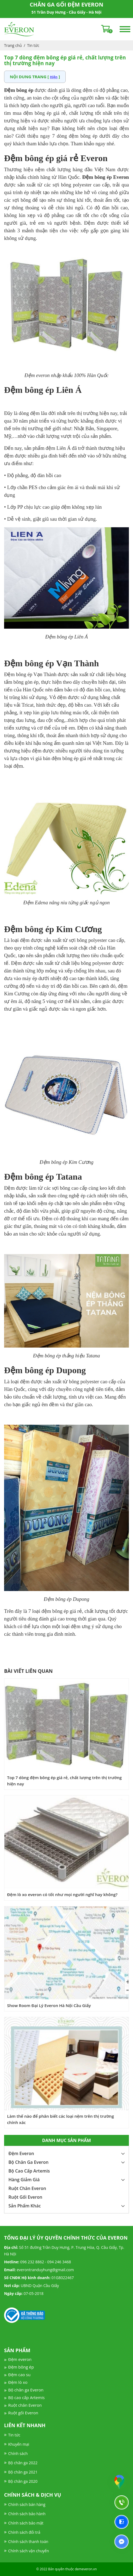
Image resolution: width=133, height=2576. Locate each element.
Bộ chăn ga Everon (25, 2390)
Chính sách (18, 2453)
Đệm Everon (21, 2153)
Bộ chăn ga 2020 (22, 2481)
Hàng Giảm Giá (24, 2180)
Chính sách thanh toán (28, 2541)
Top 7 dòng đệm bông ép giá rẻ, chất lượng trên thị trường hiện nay (64, 1780)
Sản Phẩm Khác (24, 2206)
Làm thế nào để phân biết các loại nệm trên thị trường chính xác (60, 2119)
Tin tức (33, 45)
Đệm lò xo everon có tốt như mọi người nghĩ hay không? (62, 1894)
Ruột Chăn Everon (27, 2188)
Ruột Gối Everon (25, 2197)
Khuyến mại (18, 2444)
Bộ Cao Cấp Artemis (29, 2171)
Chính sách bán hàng (26, 2504)
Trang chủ (13, 45)
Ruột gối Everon (23, 2412)
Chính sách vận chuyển (28, 2550)
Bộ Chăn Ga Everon (28, 2162)
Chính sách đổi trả (24, 2532)
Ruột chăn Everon (25, 2405)
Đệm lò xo (18, 2382)
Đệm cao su (19, 2374)
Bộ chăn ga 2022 (22, 2462)
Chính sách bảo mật (25, 2523)
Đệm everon (20, 2359)
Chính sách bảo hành (27, 2513)
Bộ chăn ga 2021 (22, 2472)
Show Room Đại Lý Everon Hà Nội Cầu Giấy (49, 2005)
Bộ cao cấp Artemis (26, 2397)
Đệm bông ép (21, 2367)
